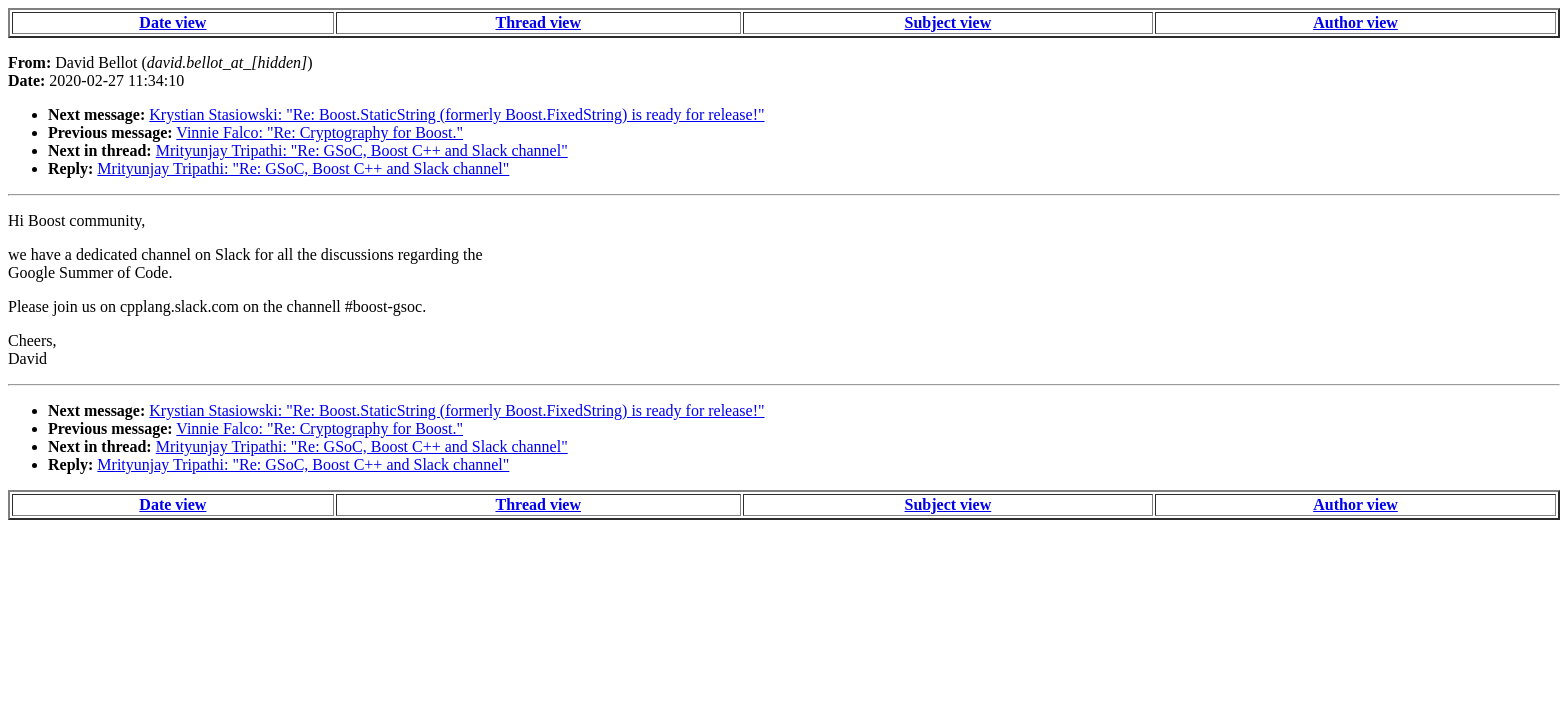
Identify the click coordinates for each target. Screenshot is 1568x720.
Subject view (948, 22)
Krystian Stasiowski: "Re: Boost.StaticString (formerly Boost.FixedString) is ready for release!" (456, 114)
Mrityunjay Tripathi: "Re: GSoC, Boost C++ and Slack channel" (362, 150)
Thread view (538, 22)
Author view (1355, 22)
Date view (172, 22)
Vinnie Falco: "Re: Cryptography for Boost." (319, 132)
